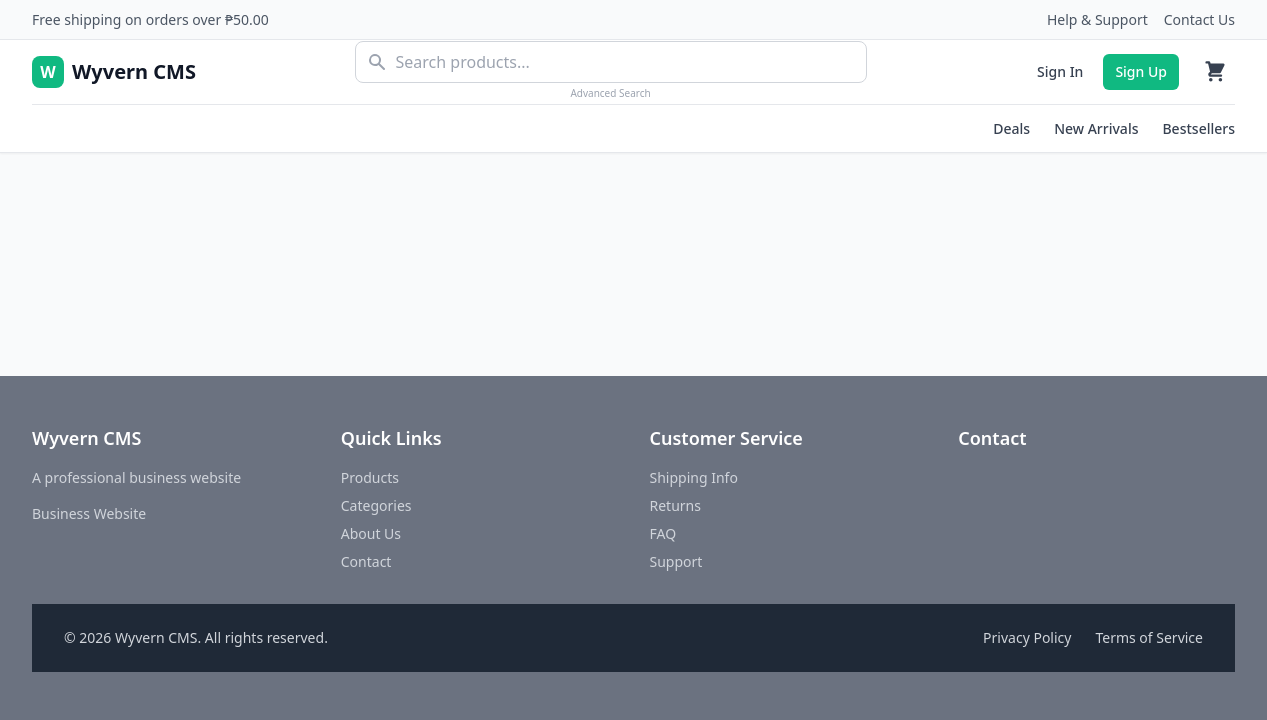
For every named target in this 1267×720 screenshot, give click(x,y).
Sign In (1060, 71)
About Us (371, 533)
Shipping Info (694, 477)
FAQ (663, 533)
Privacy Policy (1027, 637)
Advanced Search (610, 93)
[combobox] (611, 62)
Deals (1011, 128)
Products (370, 477)
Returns (675, 505)
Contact (366, 561)
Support (676, 561)
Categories (376, 505)
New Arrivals (1096, 128)
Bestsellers (1198, 128)
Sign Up (1141, 71)
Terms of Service (1149, 637)
